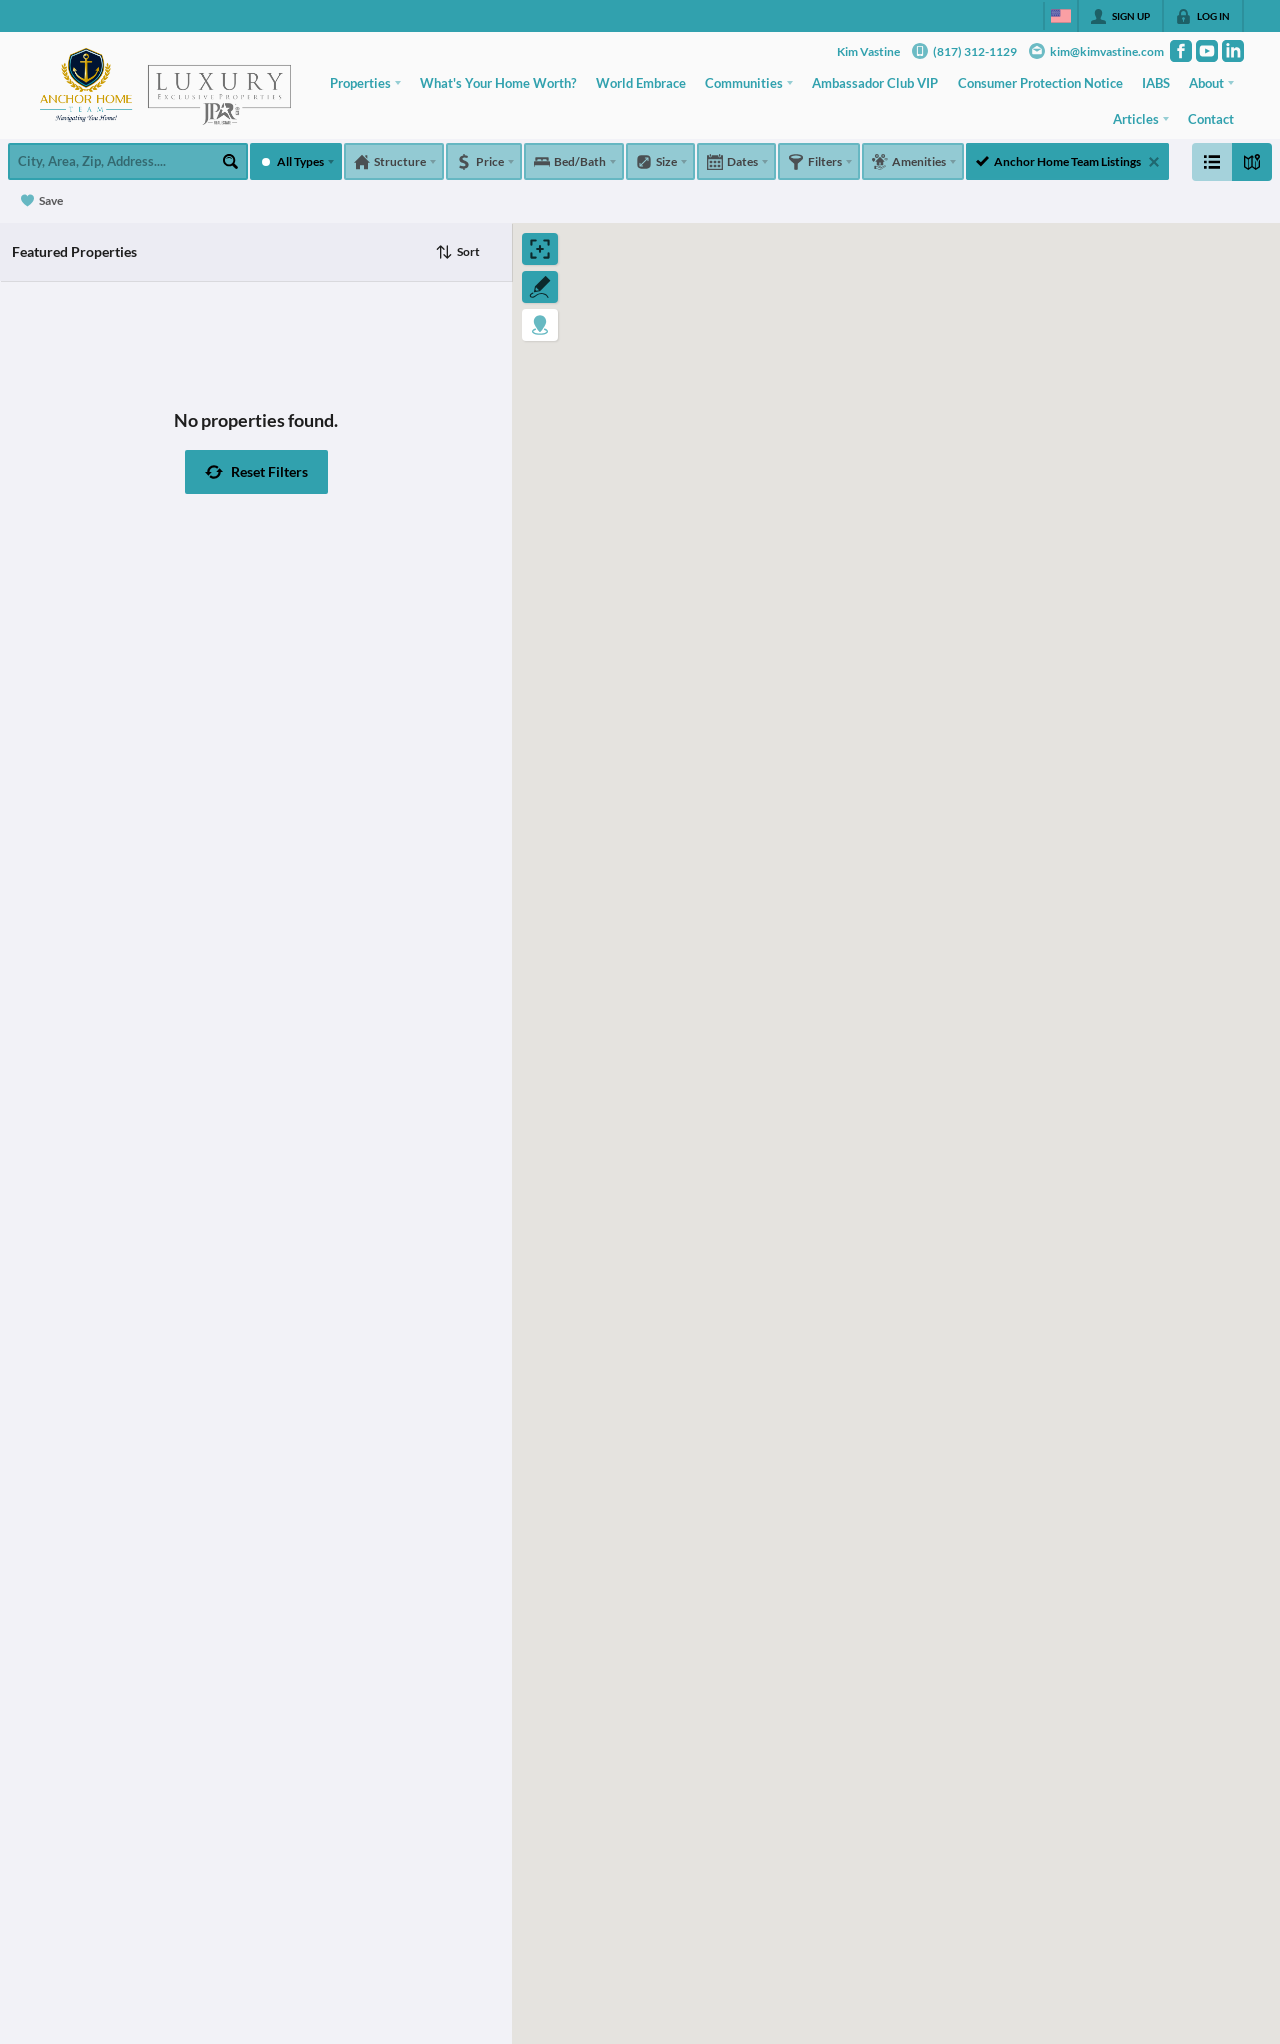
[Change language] (1061, 16)
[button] (256, 472)
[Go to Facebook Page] (1181, 51)
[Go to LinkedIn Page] (1233, 51)
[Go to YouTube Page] (1207, 51)
